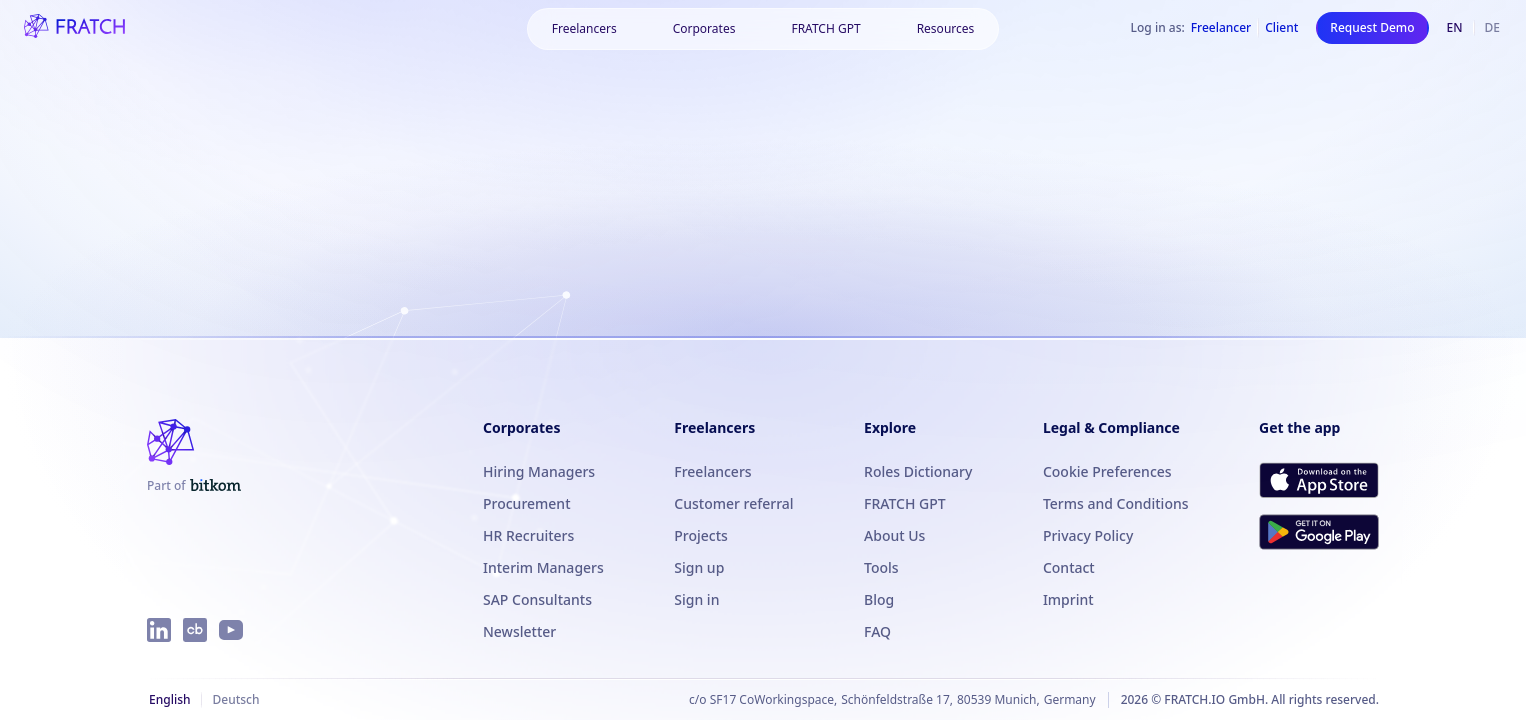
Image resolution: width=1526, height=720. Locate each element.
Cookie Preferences (1107, 471)
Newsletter (519, 631)
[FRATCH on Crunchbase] (195, 630)
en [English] (1455, 27)
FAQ (877, 631)
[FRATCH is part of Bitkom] (194, 486)
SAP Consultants (537, 599)
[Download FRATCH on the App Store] (1319, 480)
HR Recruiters (528, 535)
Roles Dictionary (918, 471)
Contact (1069, 567)
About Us (894, 535)
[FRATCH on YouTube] (231, 630)
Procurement (527, 503)
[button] (584, 29)
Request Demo (1372, 27)
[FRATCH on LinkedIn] (159, 630)
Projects (701, 535)
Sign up (699, 567)
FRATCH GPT (825, 28)
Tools (881, 567)
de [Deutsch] (1492, 27)
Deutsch (235, 699)
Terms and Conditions (1116, 503)
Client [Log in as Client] (1281, 28)
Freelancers (712, 471)
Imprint (1068, 599)
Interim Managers (543, 567)
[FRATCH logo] (74, 28)
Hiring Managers (539, 471)
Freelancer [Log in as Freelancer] (1221, 28)
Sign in (696, 599)
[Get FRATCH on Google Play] (1319, 532)
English (169, 699)
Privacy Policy (1088, 535)
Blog (879, 599)
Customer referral (733, 503)
